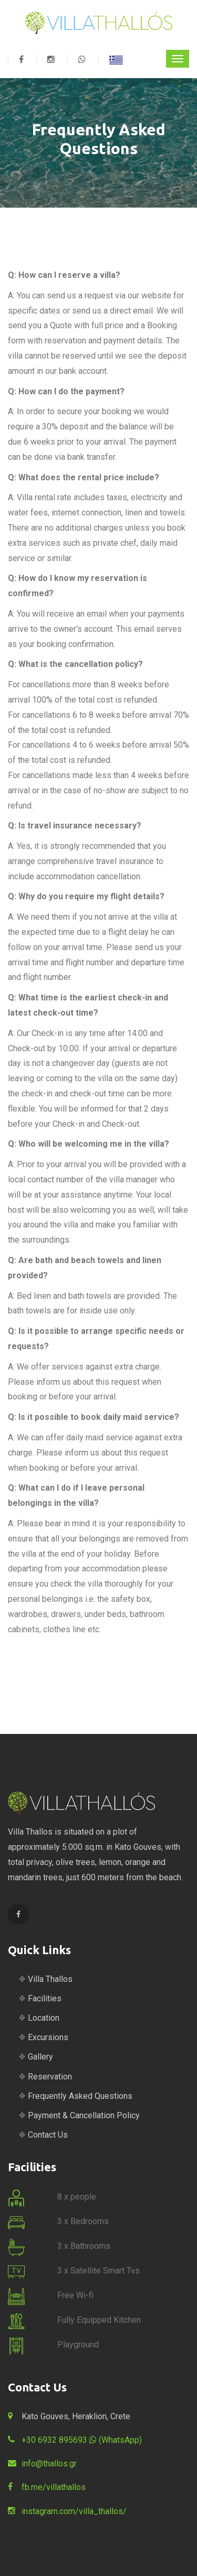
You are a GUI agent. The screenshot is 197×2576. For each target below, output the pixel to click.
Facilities (44, 1998)
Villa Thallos (50, 1979)
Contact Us (48, 2135)
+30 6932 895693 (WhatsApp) (82, 2440)
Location (43, 2018)
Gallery (40, 2057)
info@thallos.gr (49, 2464)
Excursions (48, 2037)
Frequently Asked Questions (80, 2096)
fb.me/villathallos (54, 2487)
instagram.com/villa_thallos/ (74, 2511)
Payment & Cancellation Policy (84, 2115)
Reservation (50, 2077)
